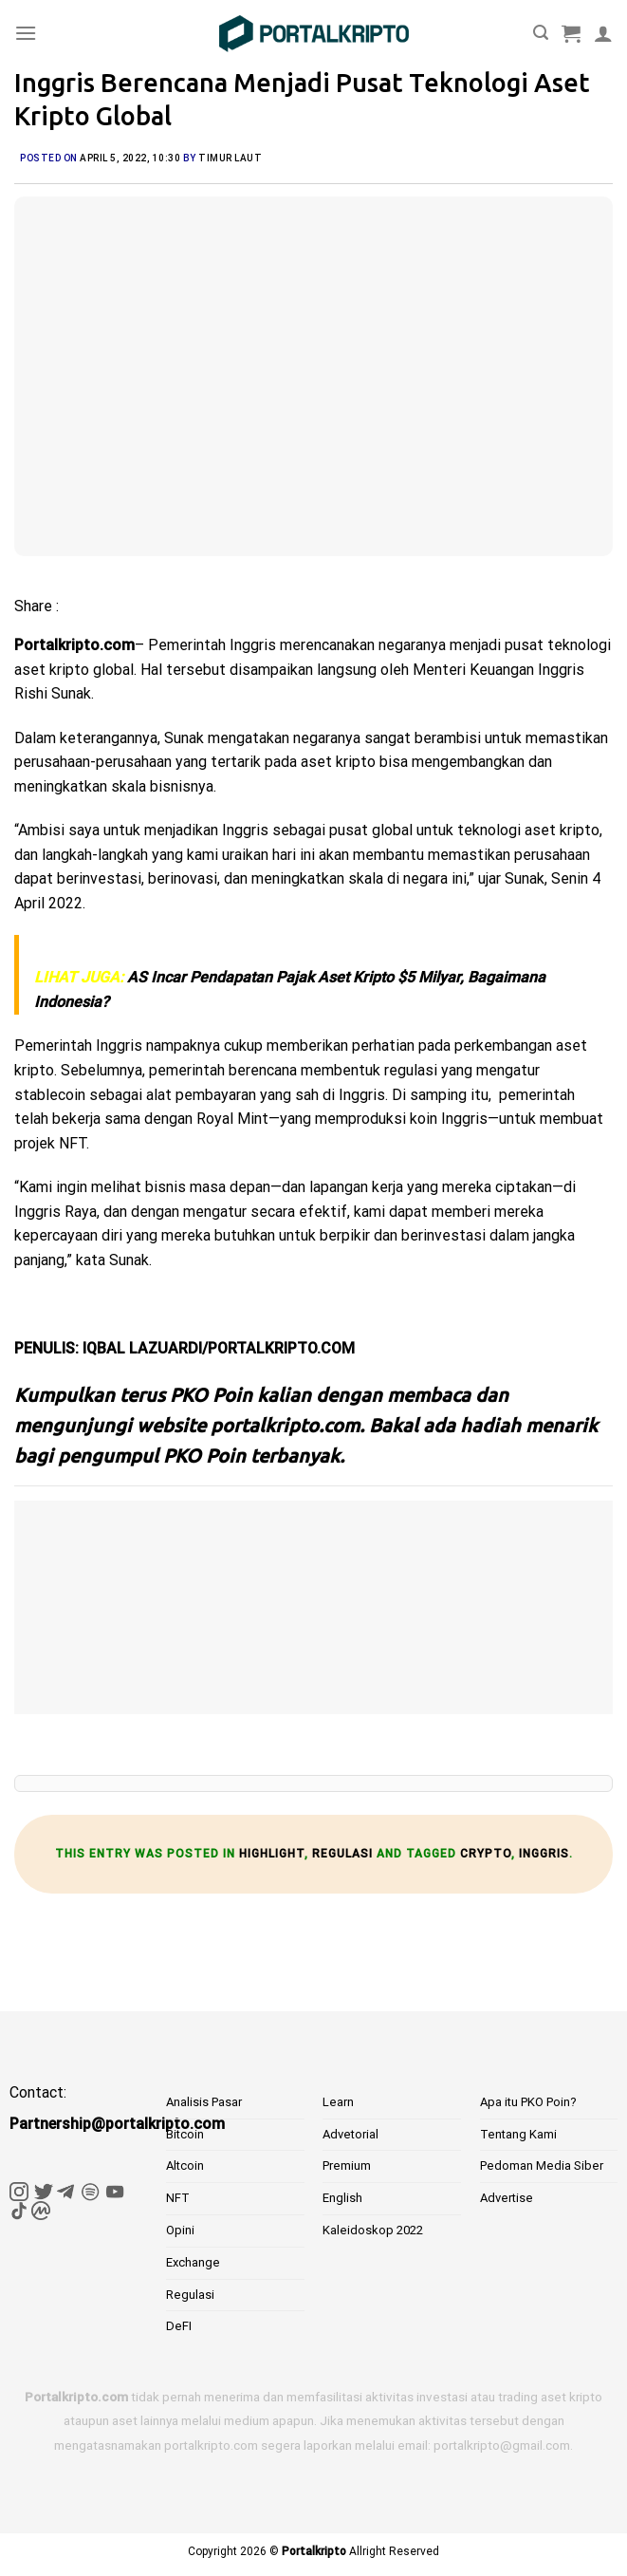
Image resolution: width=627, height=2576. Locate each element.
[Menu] (25, 32)
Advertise (506, 2198)
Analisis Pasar (204, 2102)
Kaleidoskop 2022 (373, 2230)
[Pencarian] (540, 32)
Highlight (271, 1853)
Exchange (193, 2262)
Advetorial (350, 2134)
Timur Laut (230, 158)
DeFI (179, 2326)
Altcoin (185, 2165)
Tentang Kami (518, 2134)
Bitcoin (185, 2134)
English (342, 2198)
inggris (544, 1853)
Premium (347, 2165)
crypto (485, 1853)
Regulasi (342, 1853)
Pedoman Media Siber (541, 2165)
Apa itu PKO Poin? (528, 2102)
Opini (180, 2230)
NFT (178, 2198)
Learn (338, 2102)
